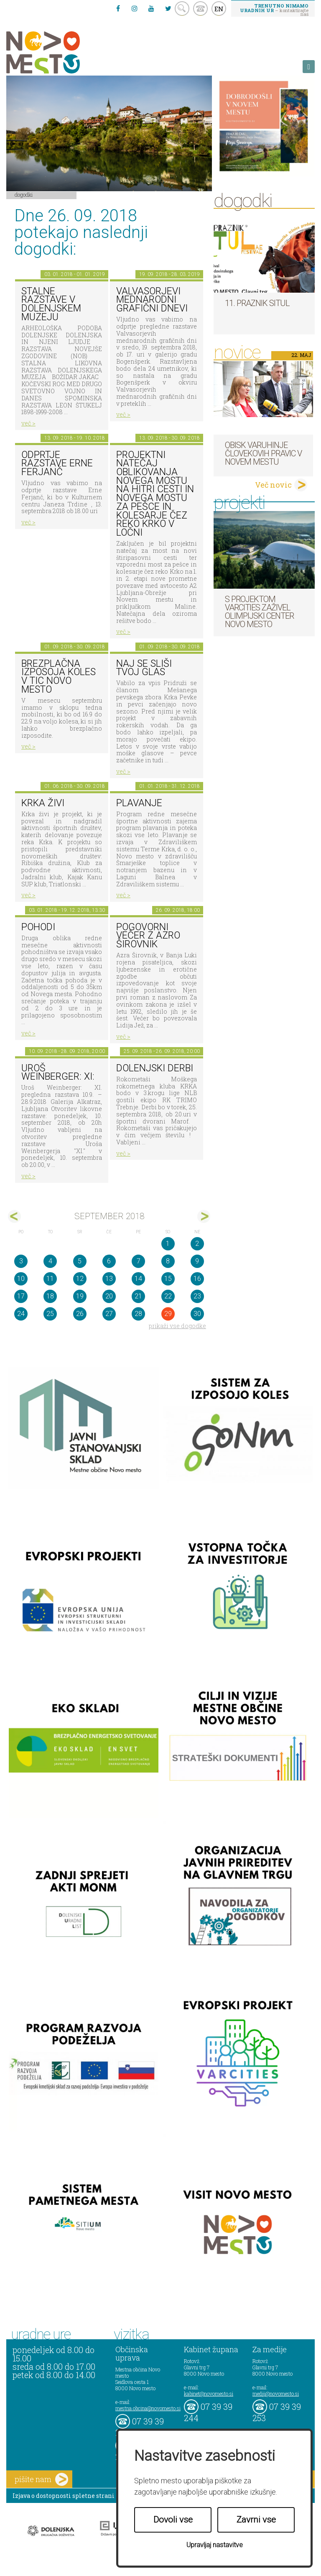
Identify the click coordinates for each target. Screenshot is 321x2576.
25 (50, 1314)
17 (21, 1296)
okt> (203, 1216)
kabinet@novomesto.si (208, 2393)
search (182, 8)
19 (80, 1296)
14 (138, 1279)
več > (28, 423)
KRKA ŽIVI (42, 803)
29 (168, 1314)
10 (21, 1279)
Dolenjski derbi (154, 1068)
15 (168, 1279)
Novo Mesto (62, 52)
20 (109, 1296)
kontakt (200, 8)
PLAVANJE (139, 803)
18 (50, 1296)
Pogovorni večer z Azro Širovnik (148, 935)
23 (197, 1296)
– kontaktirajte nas (274, 10)
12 (80, 1279)
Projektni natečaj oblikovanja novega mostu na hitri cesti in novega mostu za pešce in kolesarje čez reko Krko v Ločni (155, 493)
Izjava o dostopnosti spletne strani (64, 2496)
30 (197, 1314)
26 (80, 1314)
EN (219, 9)
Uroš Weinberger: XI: (57, 1073)
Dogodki (24, 194)
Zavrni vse (256, 2520)
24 (21, 1314)
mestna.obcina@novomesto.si (148, 2408)
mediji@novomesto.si (275, 2393)
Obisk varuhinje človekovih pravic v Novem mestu (263, 453)
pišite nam (41, 2479)
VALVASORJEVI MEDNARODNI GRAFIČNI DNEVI (152, 300)
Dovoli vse (173, 2520)
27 (109, 1314)
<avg (14, 1216)
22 (168, 1296)
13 (109, 1279)
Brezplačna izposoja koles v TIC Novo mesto (58, 676)
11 (50, 1279)
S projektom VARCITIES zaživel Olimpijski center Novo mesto (259, 611)
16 (197, 1279)
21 (138, 1296)
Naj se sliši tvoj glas (144, 668)
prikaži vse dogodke (177, 1326)
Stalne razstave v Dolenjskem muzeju (51, 304)
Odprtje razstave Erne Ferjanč (57, 463)
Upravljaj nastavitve (214, 2545)
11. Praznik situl (257, 303)
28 (138, 1314)
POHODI (38, 927)
